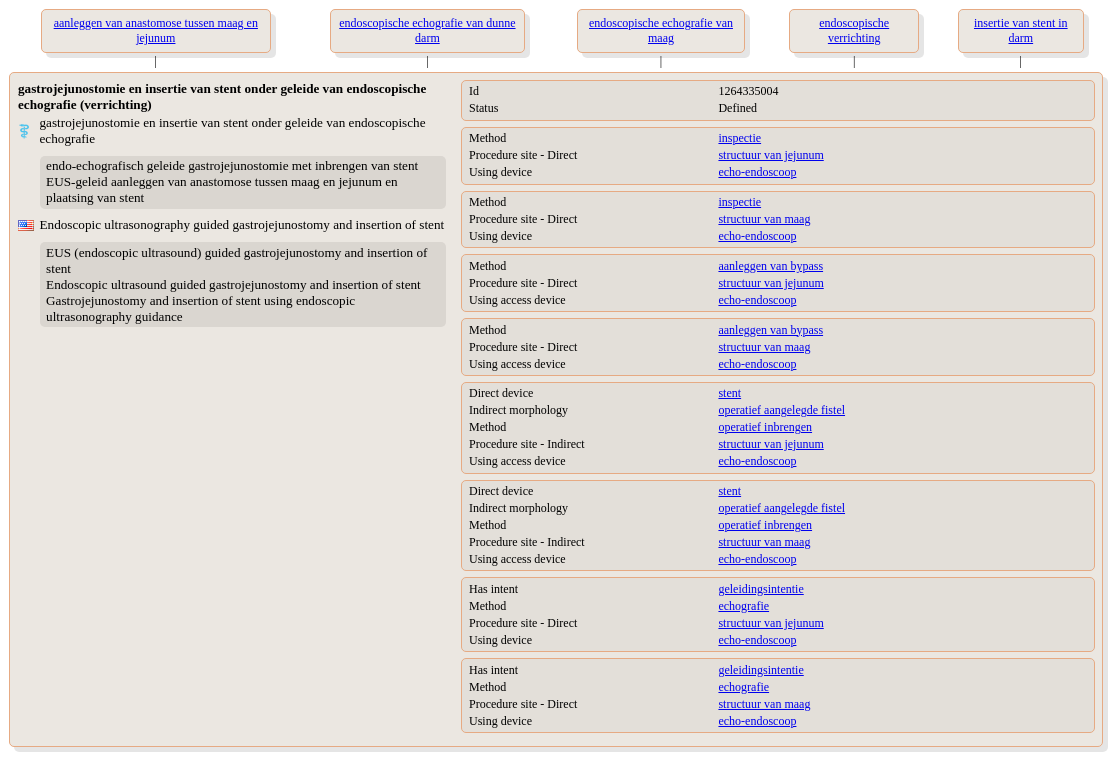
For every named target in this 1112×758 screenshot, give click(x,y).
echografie (743, 606)
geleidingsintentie (760, 589)
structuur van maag (764, 219)
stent (729, 393)
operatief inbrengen (765, 427)
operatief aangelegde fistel (781, 410)
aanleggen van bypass (770, 266)
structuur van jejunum (770, 155)
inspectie (739, 138)
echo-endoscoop (757, 172)
